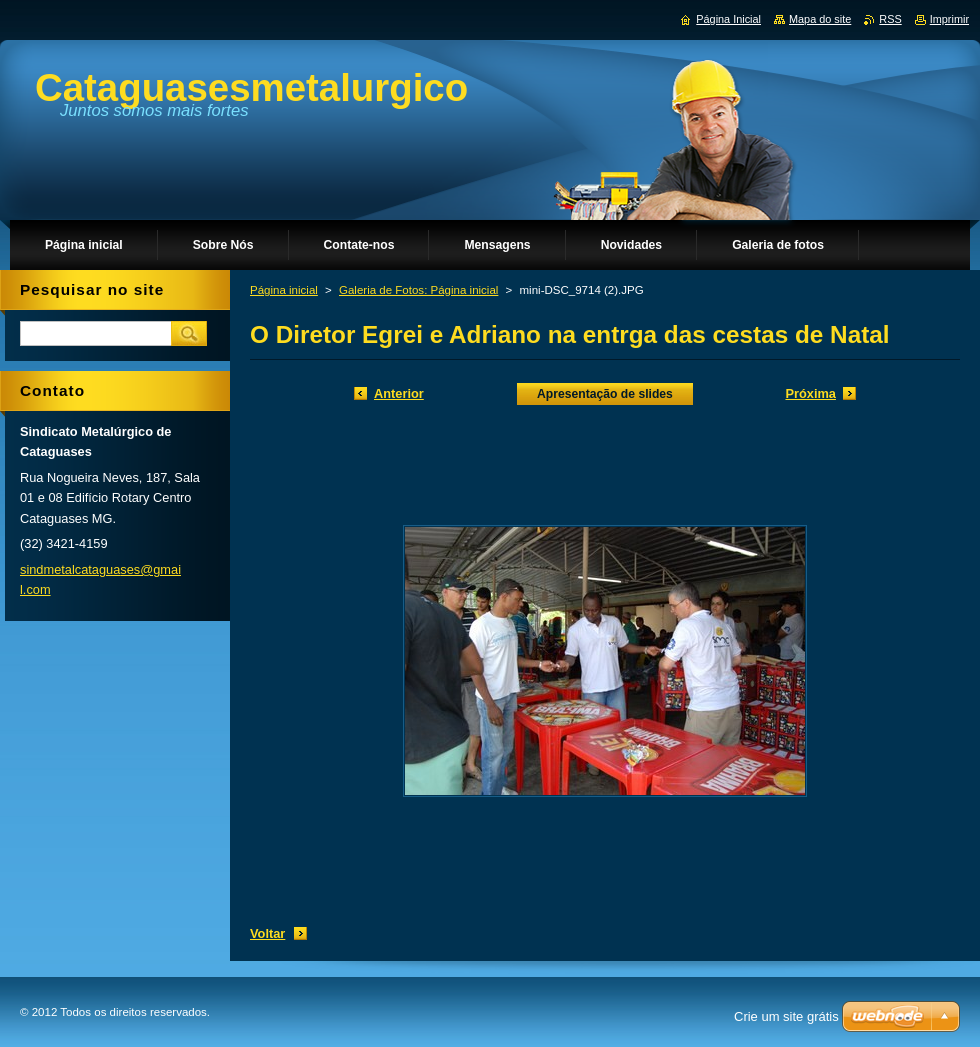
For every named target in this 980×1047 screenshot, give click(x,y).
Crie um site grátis (786, 1016)
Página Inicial (728, 19)
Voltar (267, 933)
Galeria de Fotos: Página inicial (418, 290)
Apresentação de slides (605, 394)
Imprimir (949, 19)
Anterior (399, 393)
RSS (890, 19)
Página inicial (284, 290)
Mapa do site (820, 19)
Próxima (810, 393)
